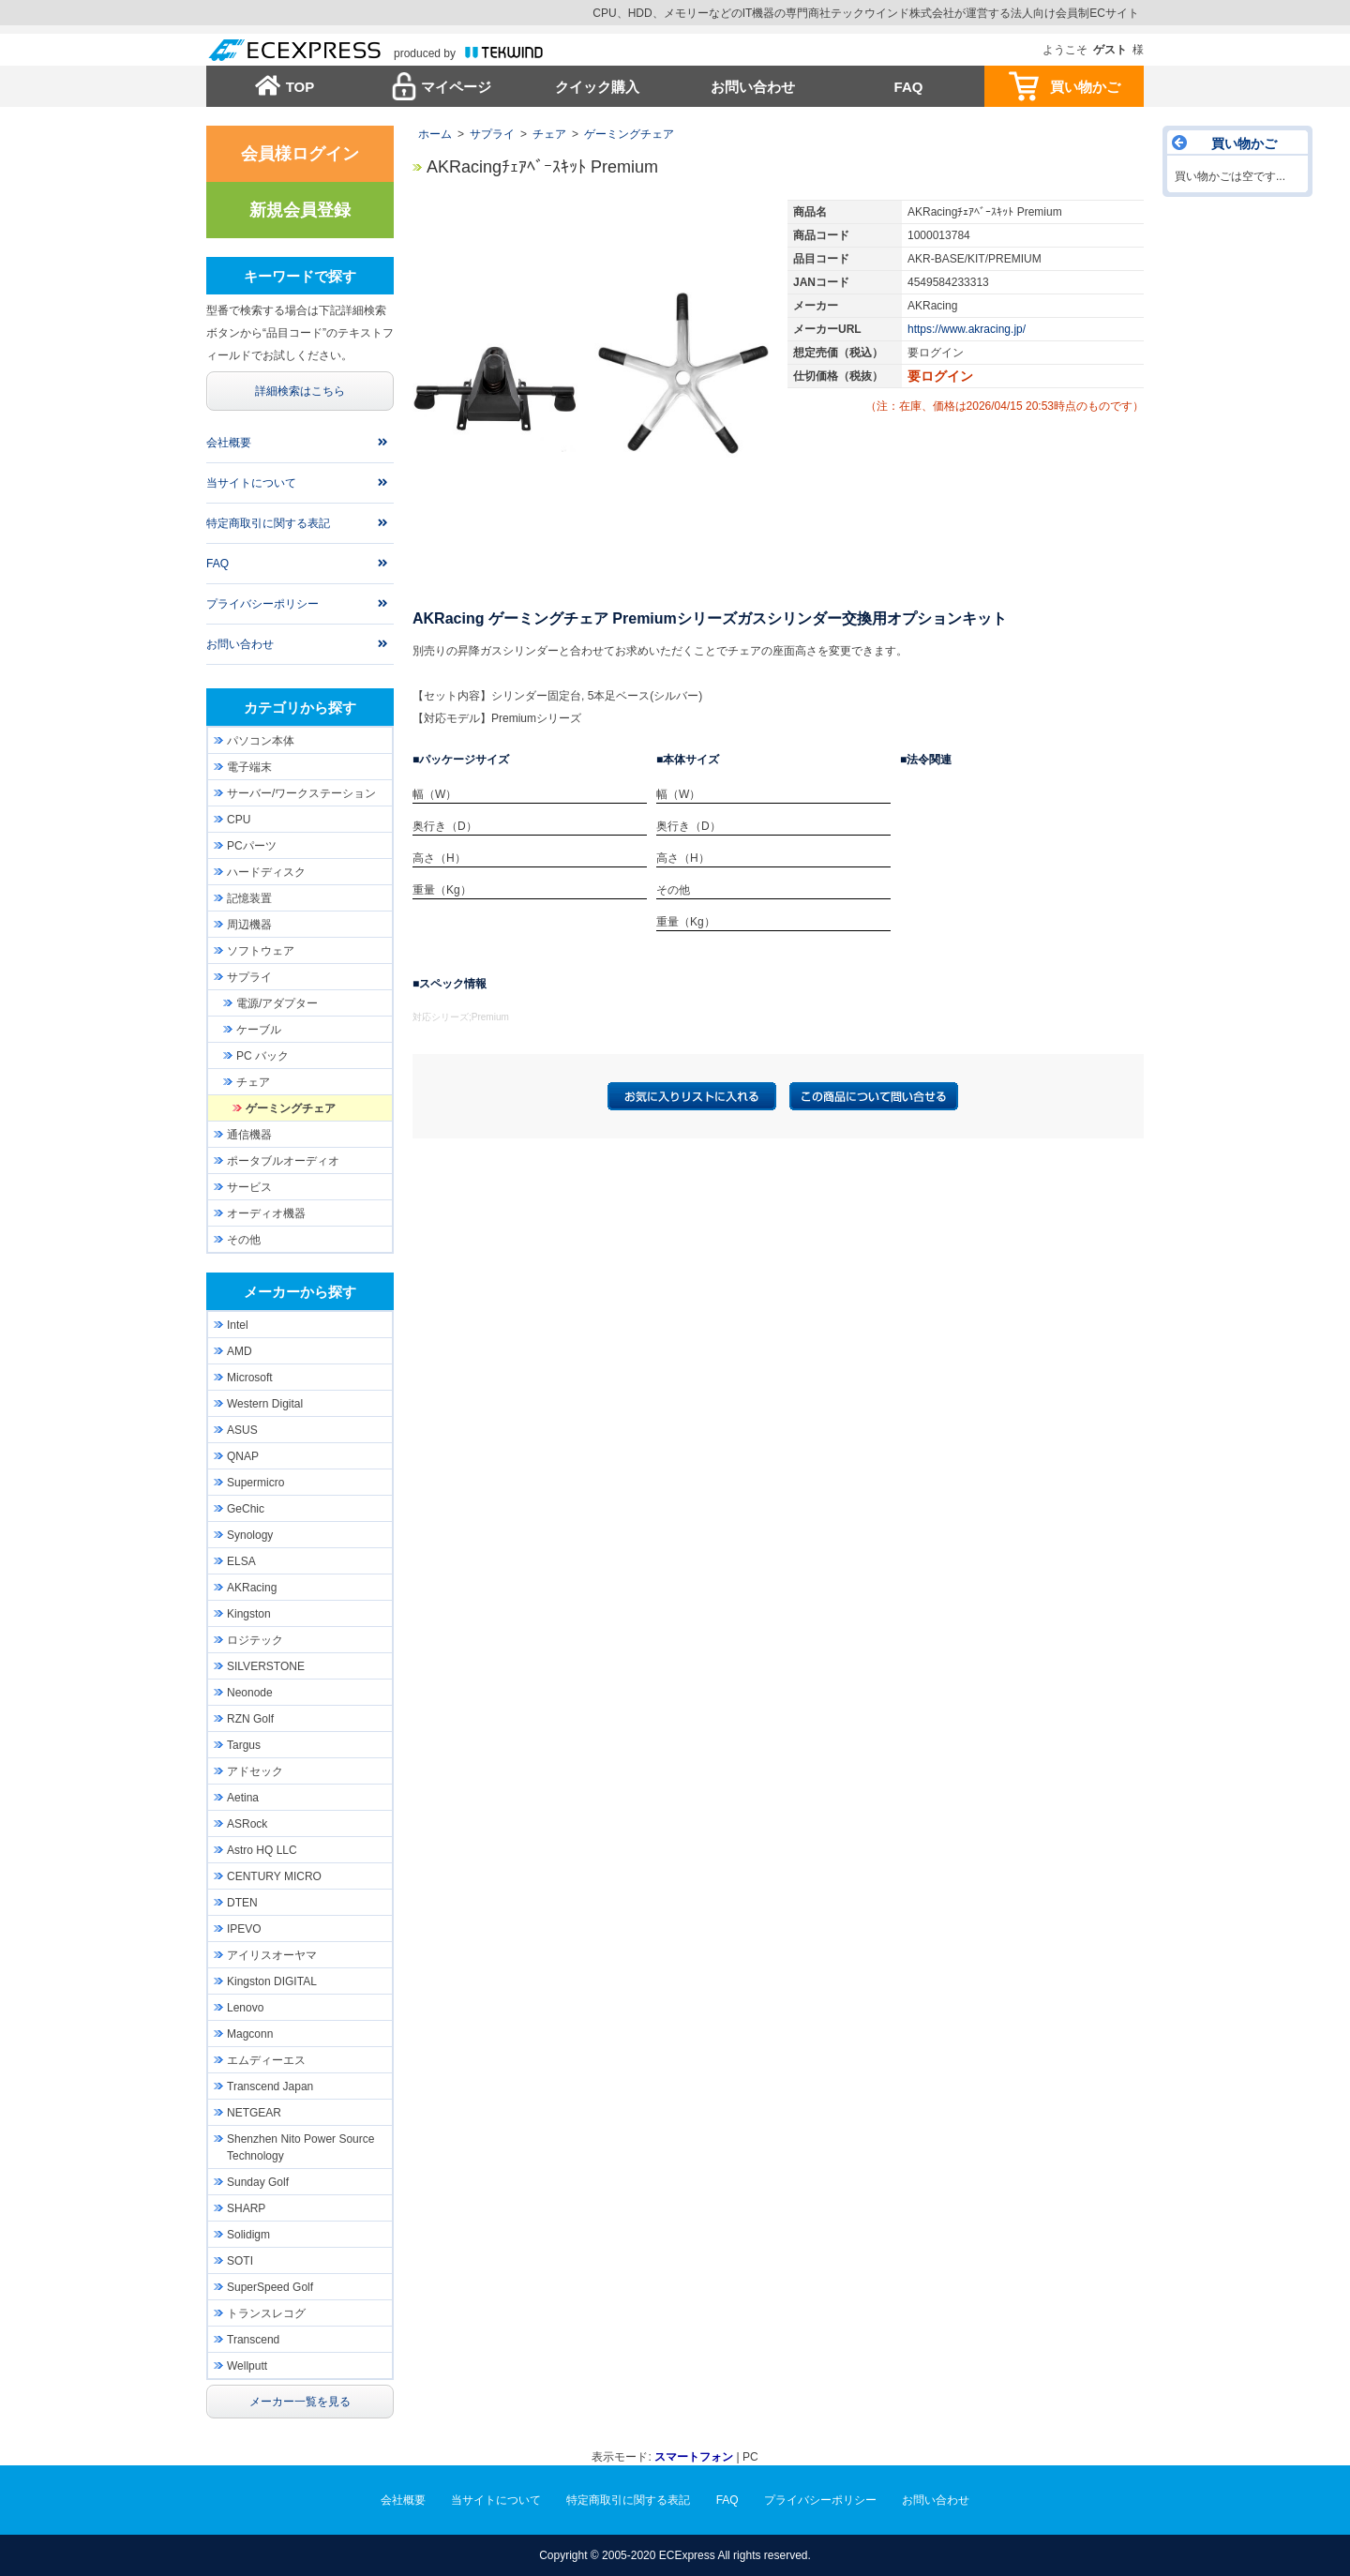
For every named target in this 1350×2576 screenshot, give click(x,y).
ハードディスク (266, 872)
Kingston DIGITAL (272, 1981)
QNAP (243, 1456)
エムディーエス (266, 2060)
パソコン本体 (260, 740)
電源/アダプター (277, 1003)
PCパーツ (252, 845)
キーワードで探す (300, 276)
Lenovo (245, 2007)
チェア (549, 134)
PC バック (262, 1055)
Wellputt (247, 2366)
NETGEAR (254, 2112)
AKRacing (252, 1587)
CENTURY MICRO (274, 1876)
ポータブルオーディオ (283, 1160)
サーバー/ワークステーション (301, 793)
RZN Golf (250, 1718)
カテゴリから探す (300, 708)
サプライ (492, 134)
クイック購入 (597, 87)
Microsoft (250, 1377)
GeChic (245, 1508)
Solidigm (248, 2234)
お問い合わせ (753, 87)
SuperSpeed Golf (270, 2287)
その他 (244, 1239)
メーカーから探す (300, 1292)
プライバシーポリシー (262, 603)
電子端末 (249, 767)
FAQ (908, 87)
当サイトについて (251, 483)
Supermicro (255, 1482)
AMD (239, 1351)
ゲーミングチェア (629, 134)
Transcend (253, 2339)
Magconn (250, 2034)
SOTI (240, 2260)
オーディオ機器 (266, 1213)
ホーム (435, 134)
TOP (300, 87)
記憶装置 (249, 898)
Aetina (243, 1797)
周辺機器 (249, 924)
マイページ (456, 87)
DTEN (242, 1902)
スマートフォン (693, 2456)
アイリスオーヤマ (272, 1955)
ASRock (247, 1823)
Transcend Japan (270, 2086)
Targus (244, 1745)
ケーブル (258, 1029)
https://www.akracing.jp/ (967, 329)
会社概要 (228, 442)
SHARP (246, 2208)
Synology (250, 1535)
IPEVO (244, 1929)
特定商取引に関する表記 (268, 523)
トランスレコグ (266, 2313)
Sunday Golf (258, 2182)
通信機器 (249, 1134)
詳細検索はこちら (300, 391)
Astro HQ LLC (262, 1850)
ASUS (242, 1430)
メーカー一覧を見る (300, 2401)
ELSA (241, 1561)
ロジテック (255, 1640)
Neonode (250, 1692)
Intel (237, 1325)
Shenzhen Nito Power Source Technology (300, 2147)
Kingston (249, 1613)
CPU (238, 819)
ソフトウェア (260, 950)
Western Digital (265, 1403)
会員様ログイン (300, 153)
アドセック (255, 1771)
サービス (249, 1187)
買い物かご (1085, 87)
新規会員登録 (300, 210)
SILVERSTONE (266, 1666)
